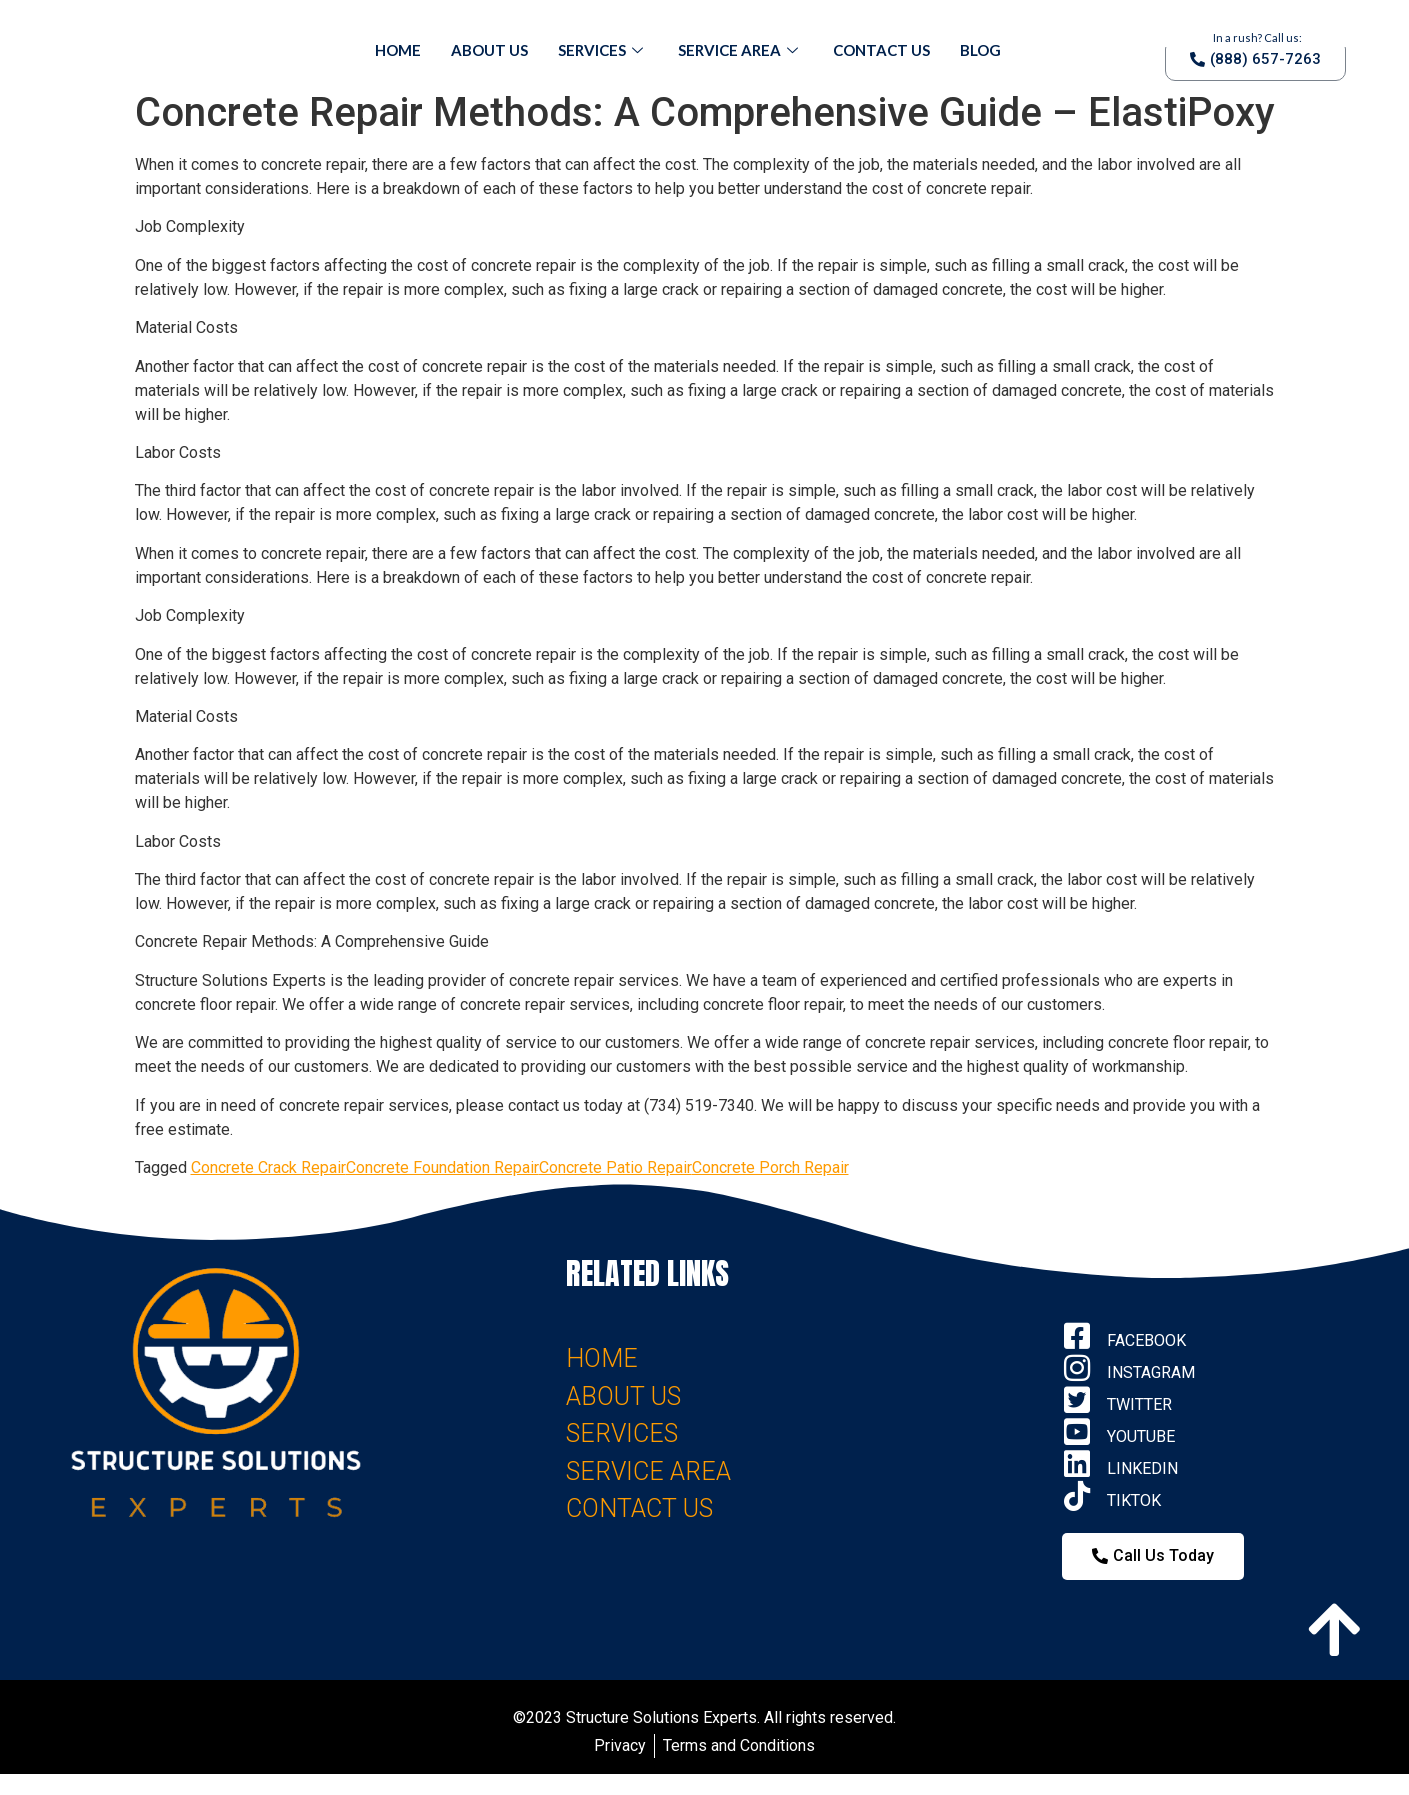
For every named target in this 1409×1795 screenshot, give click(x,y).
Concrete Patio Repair (615, 1167)
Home (398, 50)
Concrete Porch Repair (770, 1167)
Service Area (740, 50)
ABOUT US (623, 1396)
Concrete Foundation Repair (442, 1167)
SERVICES (622, 1433)
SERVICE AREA (648, 1471)
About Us (489, 50)
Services (603, 50)
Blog (980, 50)
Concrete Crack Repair (268, 1167)
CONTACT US (639, 1508)
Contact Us (881, 50)
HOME (602, 1358)
